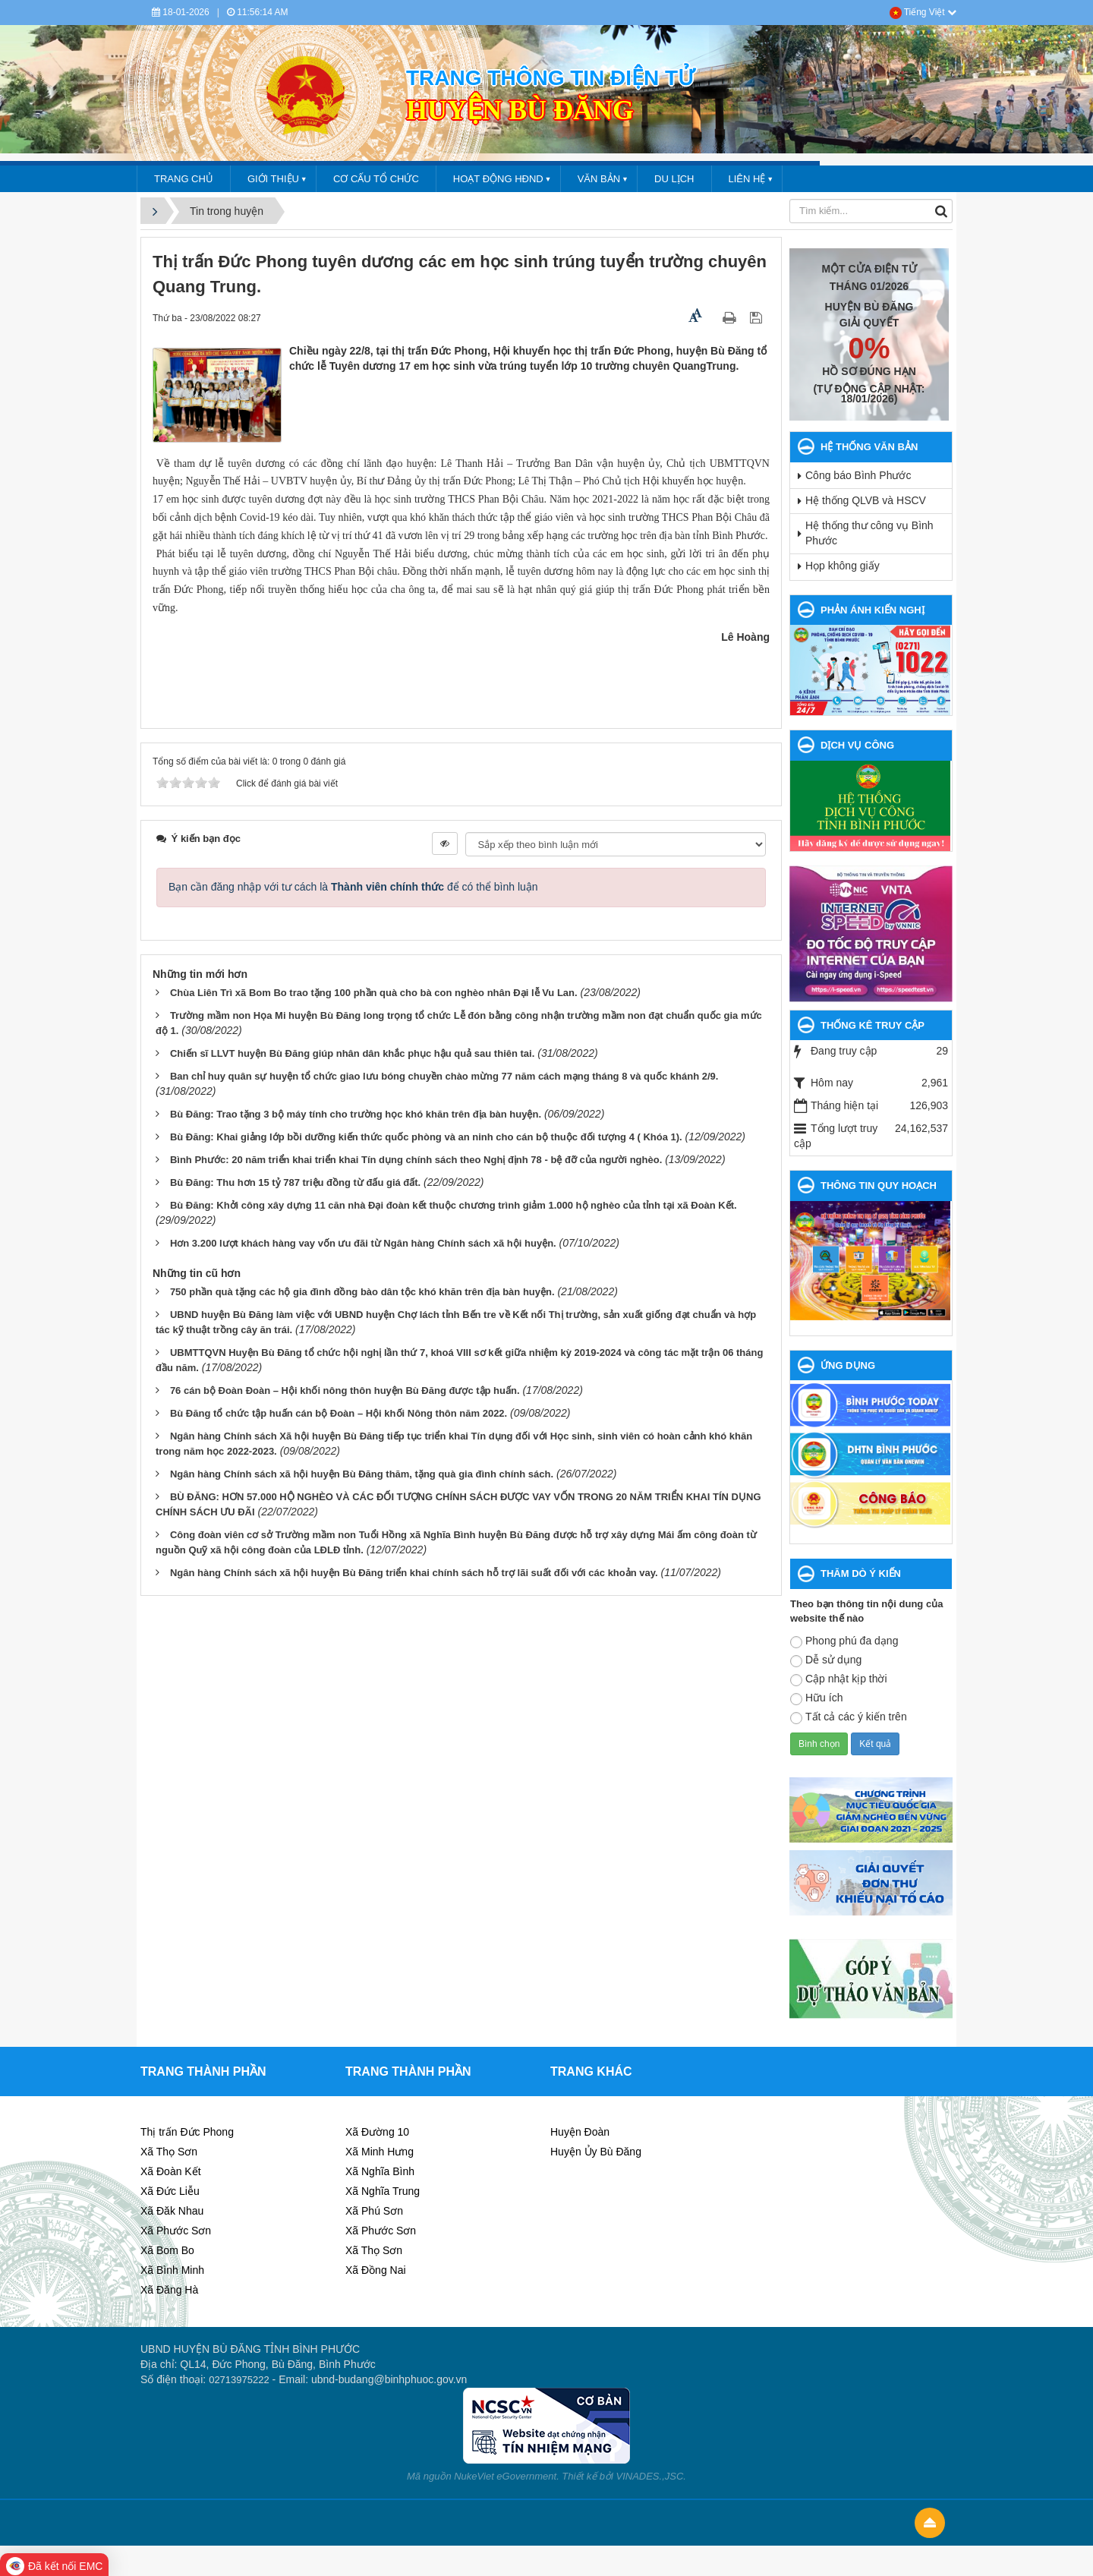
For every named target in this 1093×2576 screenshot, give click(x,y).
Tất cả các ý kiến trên (848, 1717)
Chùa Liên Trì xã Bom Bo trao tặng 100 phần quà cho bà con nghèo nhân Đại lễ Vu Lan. (374, 992)
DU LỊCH (674, 178)
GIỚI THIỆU (273, 178)
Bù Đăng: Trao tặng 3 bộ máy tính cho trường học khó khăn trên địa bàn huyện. (355, 1114)
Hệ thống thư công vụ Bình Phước (869, 533)
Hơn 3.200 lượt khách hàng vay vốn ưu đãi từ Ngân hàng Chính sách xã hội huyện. (363, 1243)
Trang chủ (183, 178)
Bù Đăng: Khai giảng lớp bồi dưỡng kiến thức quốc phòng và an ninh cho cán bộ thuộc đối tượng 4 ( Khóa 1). (426, 1137)
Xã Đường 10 (377, 2132)
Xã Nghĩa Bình (379, 2171)
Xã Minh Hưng (379, 2152)
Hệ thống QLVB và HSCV (865, 500)
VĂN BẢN (599, 178)
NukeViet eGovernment (505, 2476)
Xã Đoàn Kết (170, 2171)
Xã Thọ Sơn (168, 2152)
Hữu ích (816, 1698)
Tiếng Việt (923, 12)
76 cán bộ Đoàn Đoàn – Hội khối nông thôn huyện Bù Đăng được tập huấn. (345, 1390)
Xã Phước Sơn (175, 2230)
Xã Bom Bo (167, 2250)
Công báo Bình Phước (858, 475)
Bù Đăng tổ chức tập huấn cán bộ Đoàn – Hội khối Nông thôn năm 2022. (338, 1413)
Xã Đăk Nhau (171, 2211)
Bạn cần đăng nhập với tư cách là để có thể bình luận (353, 887)
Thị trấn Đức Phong (187, 2132)
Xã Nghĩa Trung (382, 2191)
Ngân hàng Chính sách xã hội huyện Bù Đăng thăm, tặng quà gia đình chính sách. (361, 1474)
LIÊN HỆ (747, 178)
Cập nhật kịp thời (838, 1679)
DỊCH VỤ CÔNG (857, 745)
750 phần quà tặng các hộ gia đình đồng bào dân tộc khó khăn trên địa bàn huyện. (362, 1291)
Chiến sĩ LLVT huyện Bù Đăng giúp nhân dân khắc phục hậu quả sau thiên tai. (352, 1053)
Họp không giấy (842, 566)
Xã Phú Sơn (374, 2211)
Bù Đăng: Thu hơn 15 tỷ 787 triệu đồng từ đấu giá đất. (295, 1182)
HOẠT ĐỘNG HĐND (498, 178)
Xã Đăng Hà (169, 2290)
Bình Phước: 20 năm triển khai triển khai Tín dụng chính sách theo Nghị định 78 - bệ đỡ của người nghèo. (416, 1159)
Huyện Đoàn (579, 2132)
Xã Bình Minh (172, 2270)
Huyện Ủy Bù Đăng (595, 2152)
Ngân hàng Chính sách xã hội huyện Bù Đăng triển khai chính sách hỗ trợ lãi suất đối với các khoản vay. (414, 1572)
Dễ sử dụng (825, 1660)
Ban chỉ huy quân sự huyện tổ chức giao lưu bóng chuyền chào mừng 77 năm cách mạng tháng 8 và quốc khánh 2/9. (444, 1076)
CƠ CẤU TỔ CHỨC (376, 178)
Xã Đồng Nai (375, 2270)
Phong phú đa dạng (844, 1641)
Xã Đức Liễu (170, 2191)
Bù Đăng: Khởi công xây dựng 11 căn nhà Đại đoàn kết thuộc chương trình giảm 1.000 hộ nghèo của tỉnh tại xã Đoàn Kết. (453, 1205)
